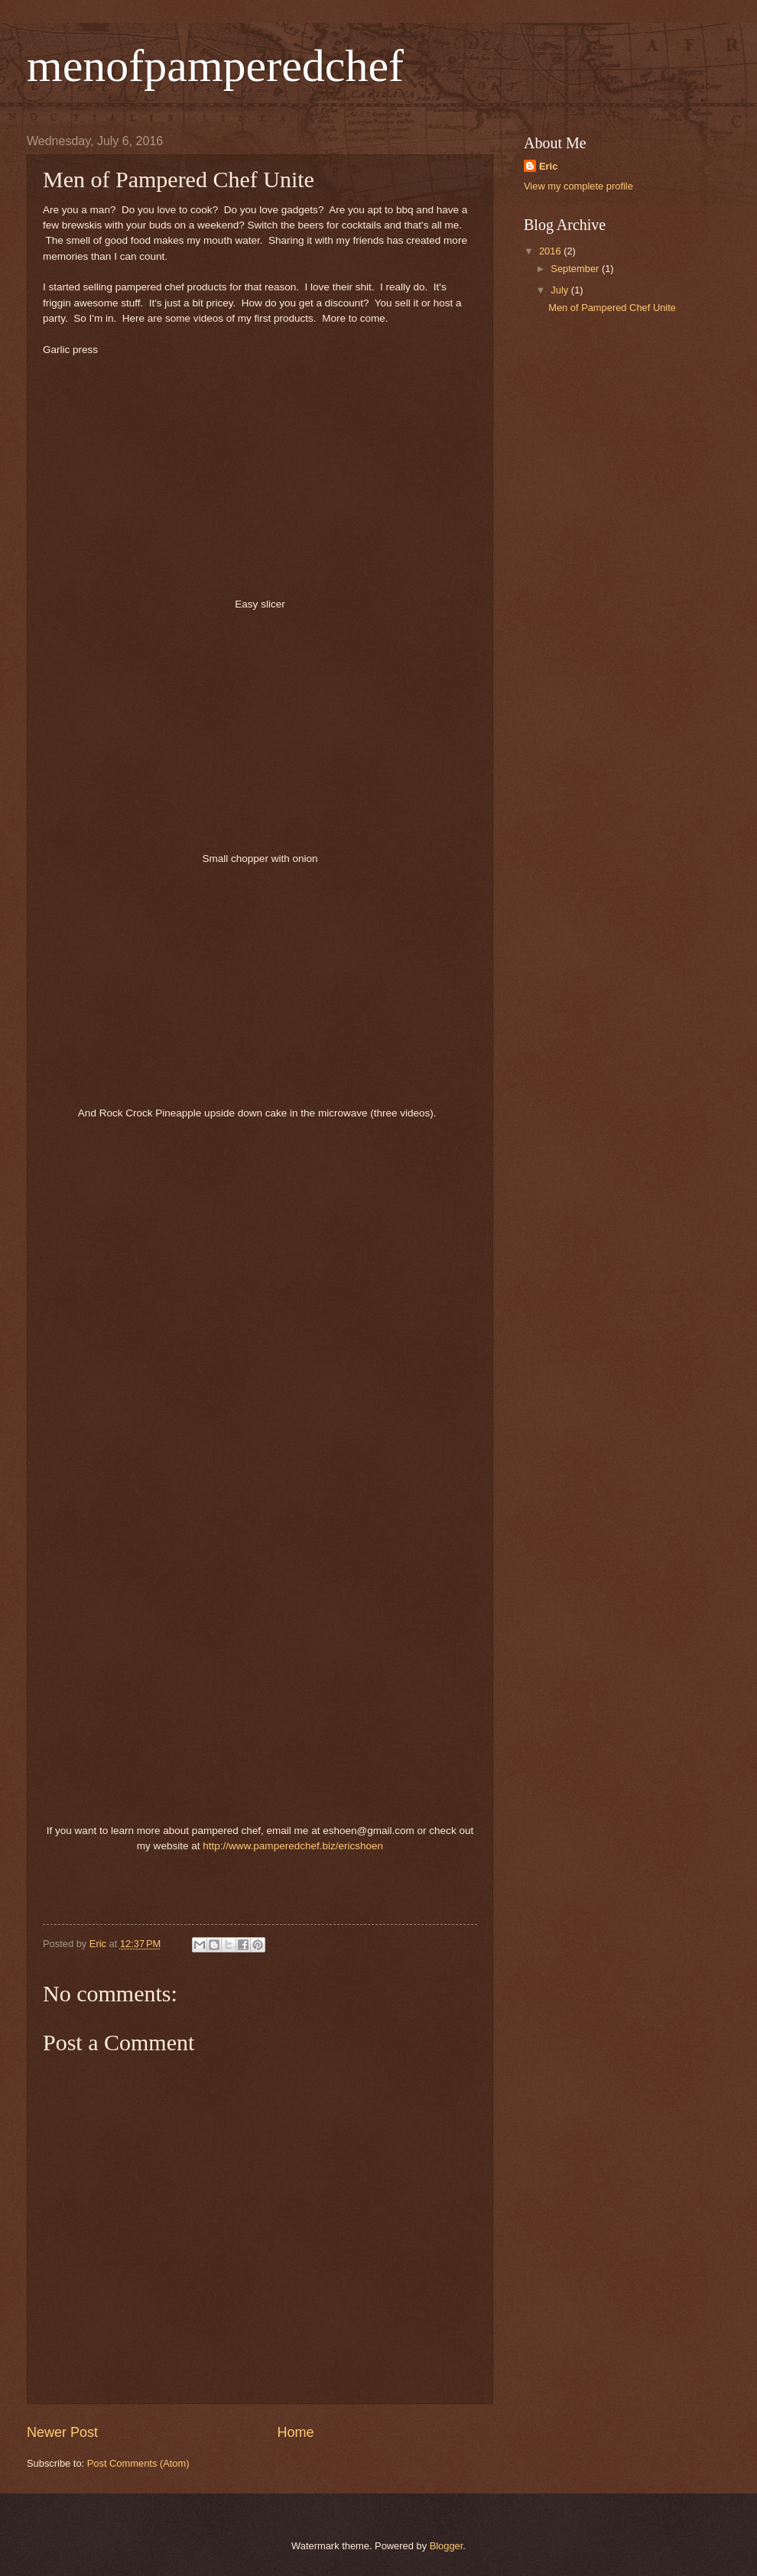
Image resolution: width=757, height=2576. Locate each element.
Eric (548, 166)
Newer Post (62, 2432)
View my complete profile (578, 186)
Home (296, 2432)
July (560, 290)
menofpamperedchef (215, 66)
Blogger (446, 2546)
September (576, 268)
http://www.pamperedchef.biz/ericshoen (293, 1846)
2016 (551, 251)
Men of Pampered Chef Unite (612, 307)
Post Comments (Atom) (138, 2463)
